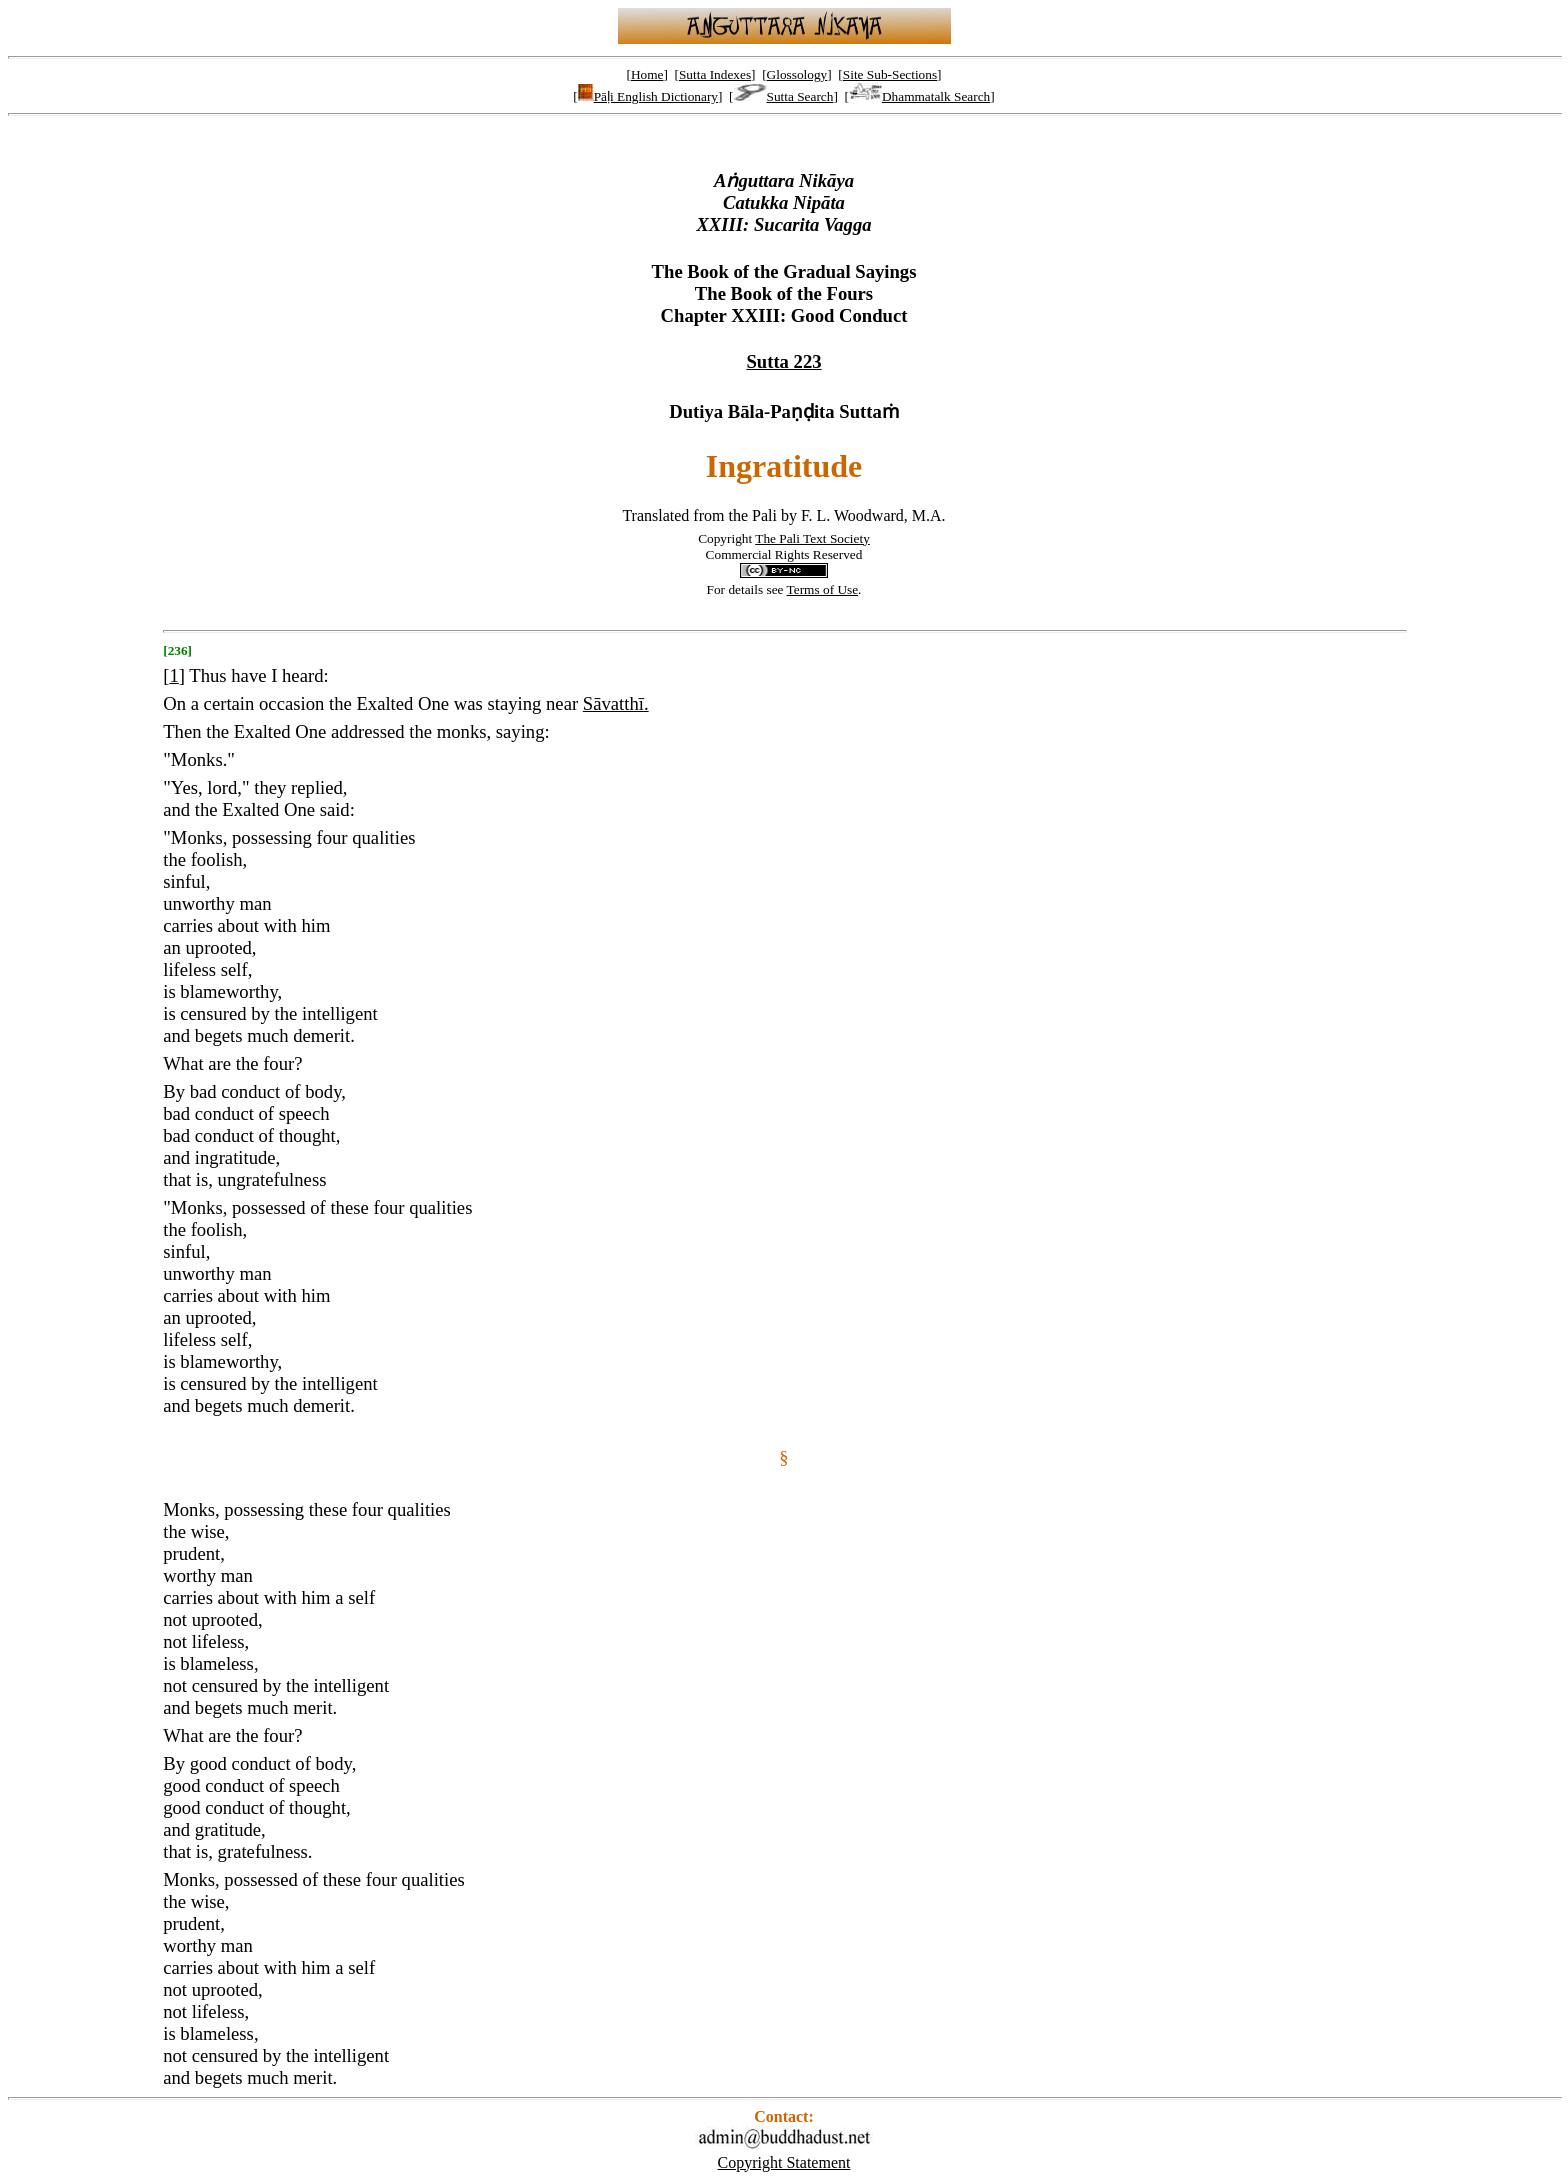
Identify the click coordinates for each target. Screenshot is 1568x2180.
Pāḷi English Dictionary (648, 96)
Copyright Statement (784, 2162)
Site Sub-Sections (890, 74)
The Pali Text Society (812, 538)
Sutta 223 (783, 361)
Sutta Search (784, 96)
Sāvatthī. (616, 703)
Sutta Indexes (715, 74)
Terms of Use (823, 589)
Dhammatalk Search (919, 96)
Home (647, 74)
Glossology (797, 74)
